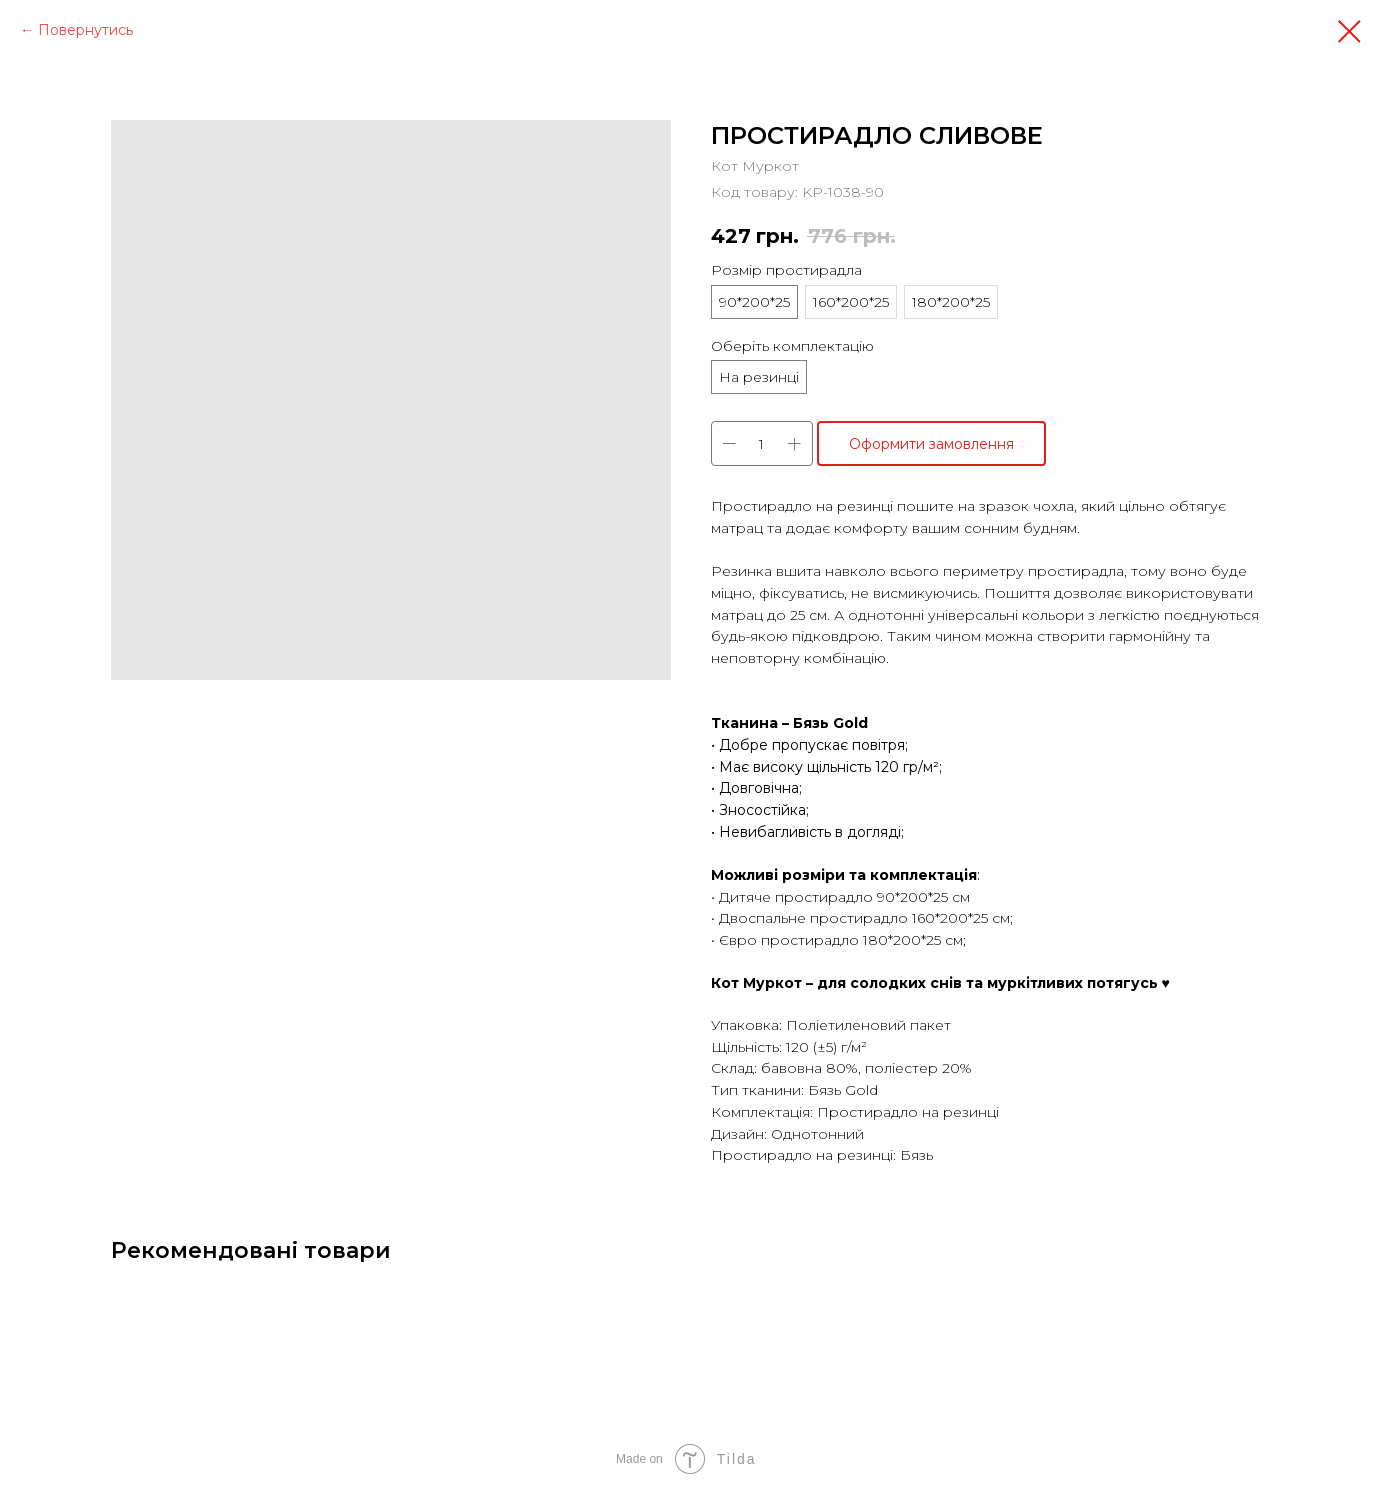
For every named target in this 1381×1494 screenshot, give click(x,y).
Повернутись (85, 30)
